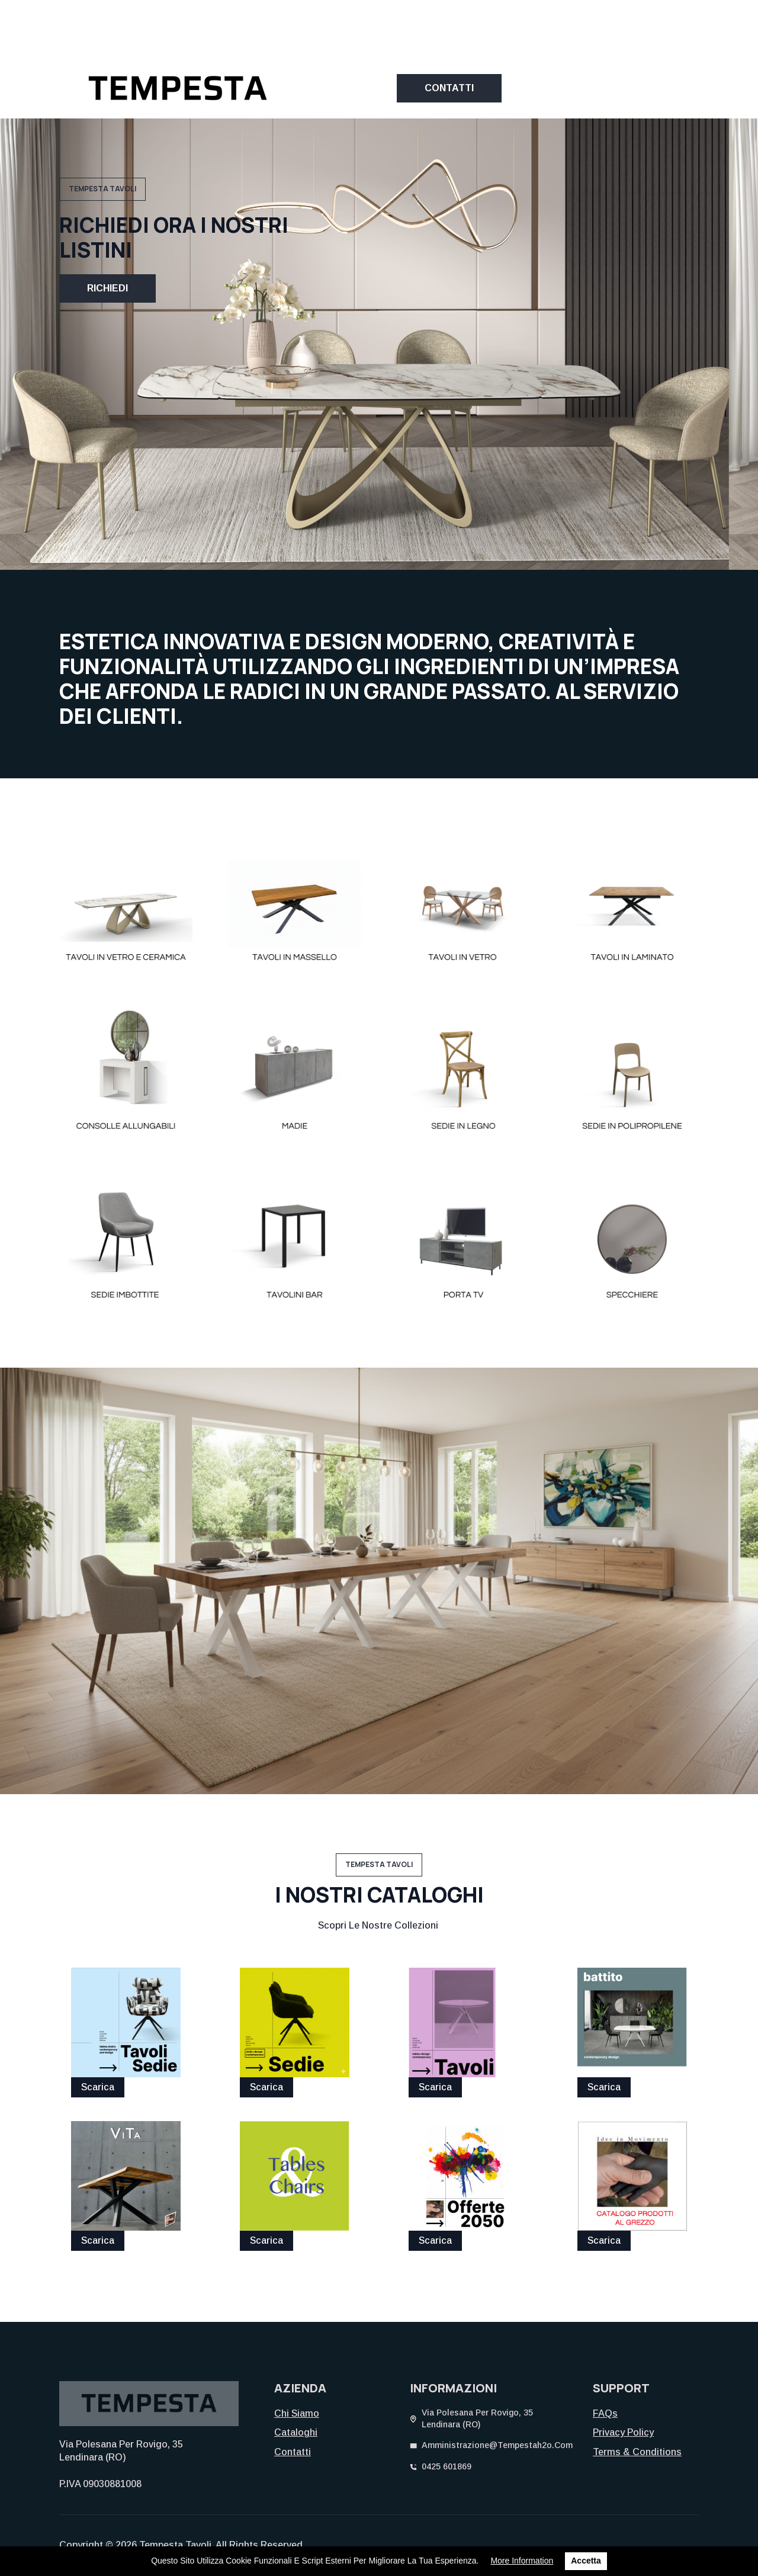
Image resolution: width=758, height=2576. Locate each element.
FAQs (605, 2413)
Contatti (292, 2452)
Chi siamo (296, 2413)
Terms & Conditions (637, 2452)
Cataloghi (295, 2432)
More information (521, 2560)
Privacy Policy (623, 2432)
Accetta (586, 2560)
